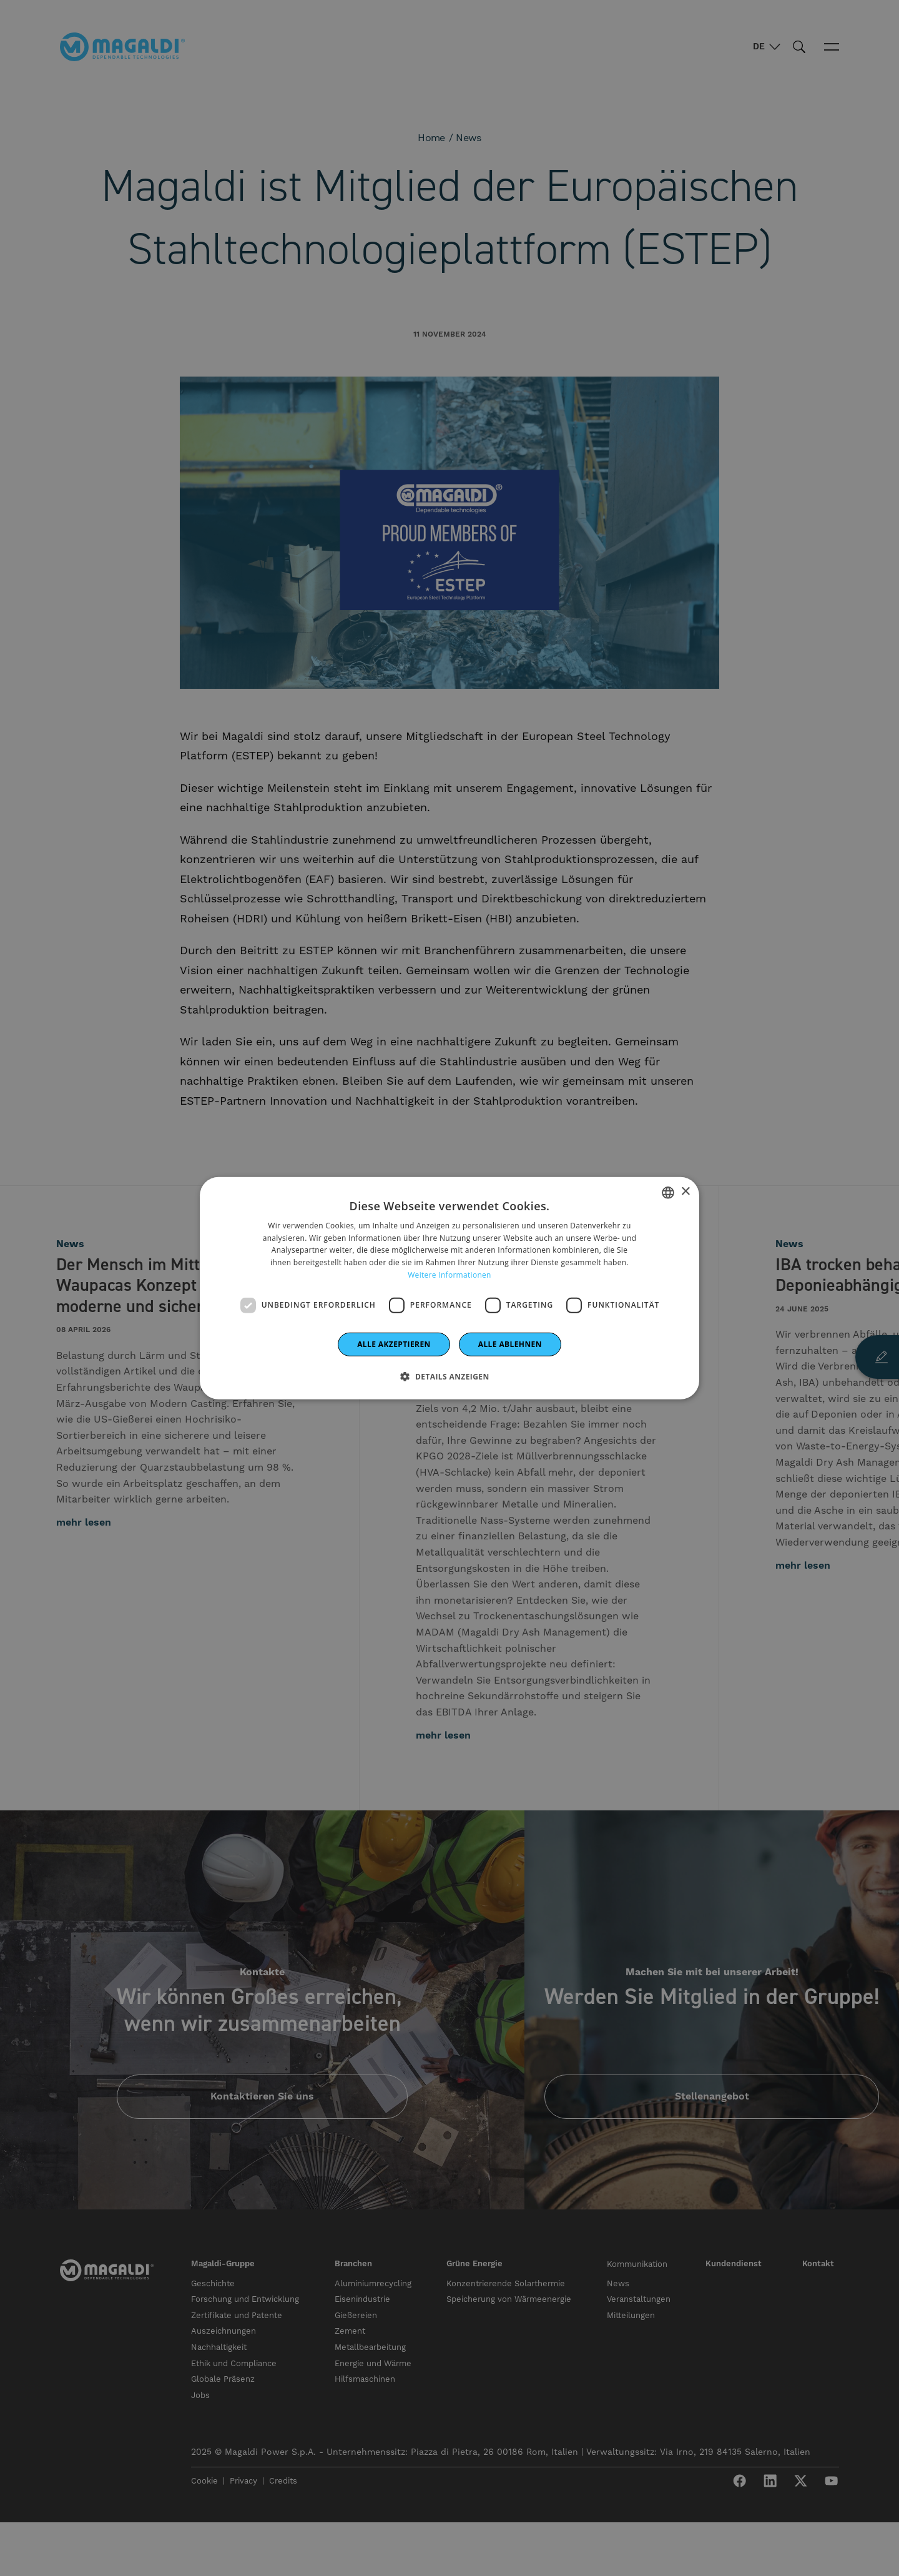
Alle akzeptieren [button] (394, 1344)
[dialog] (449, 1288)
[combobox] (668, 1192)
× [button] (685, 1192)
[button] (449, 1376)
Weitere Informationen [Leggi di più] (449, 1275)
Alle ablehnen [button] (510, 1344)
